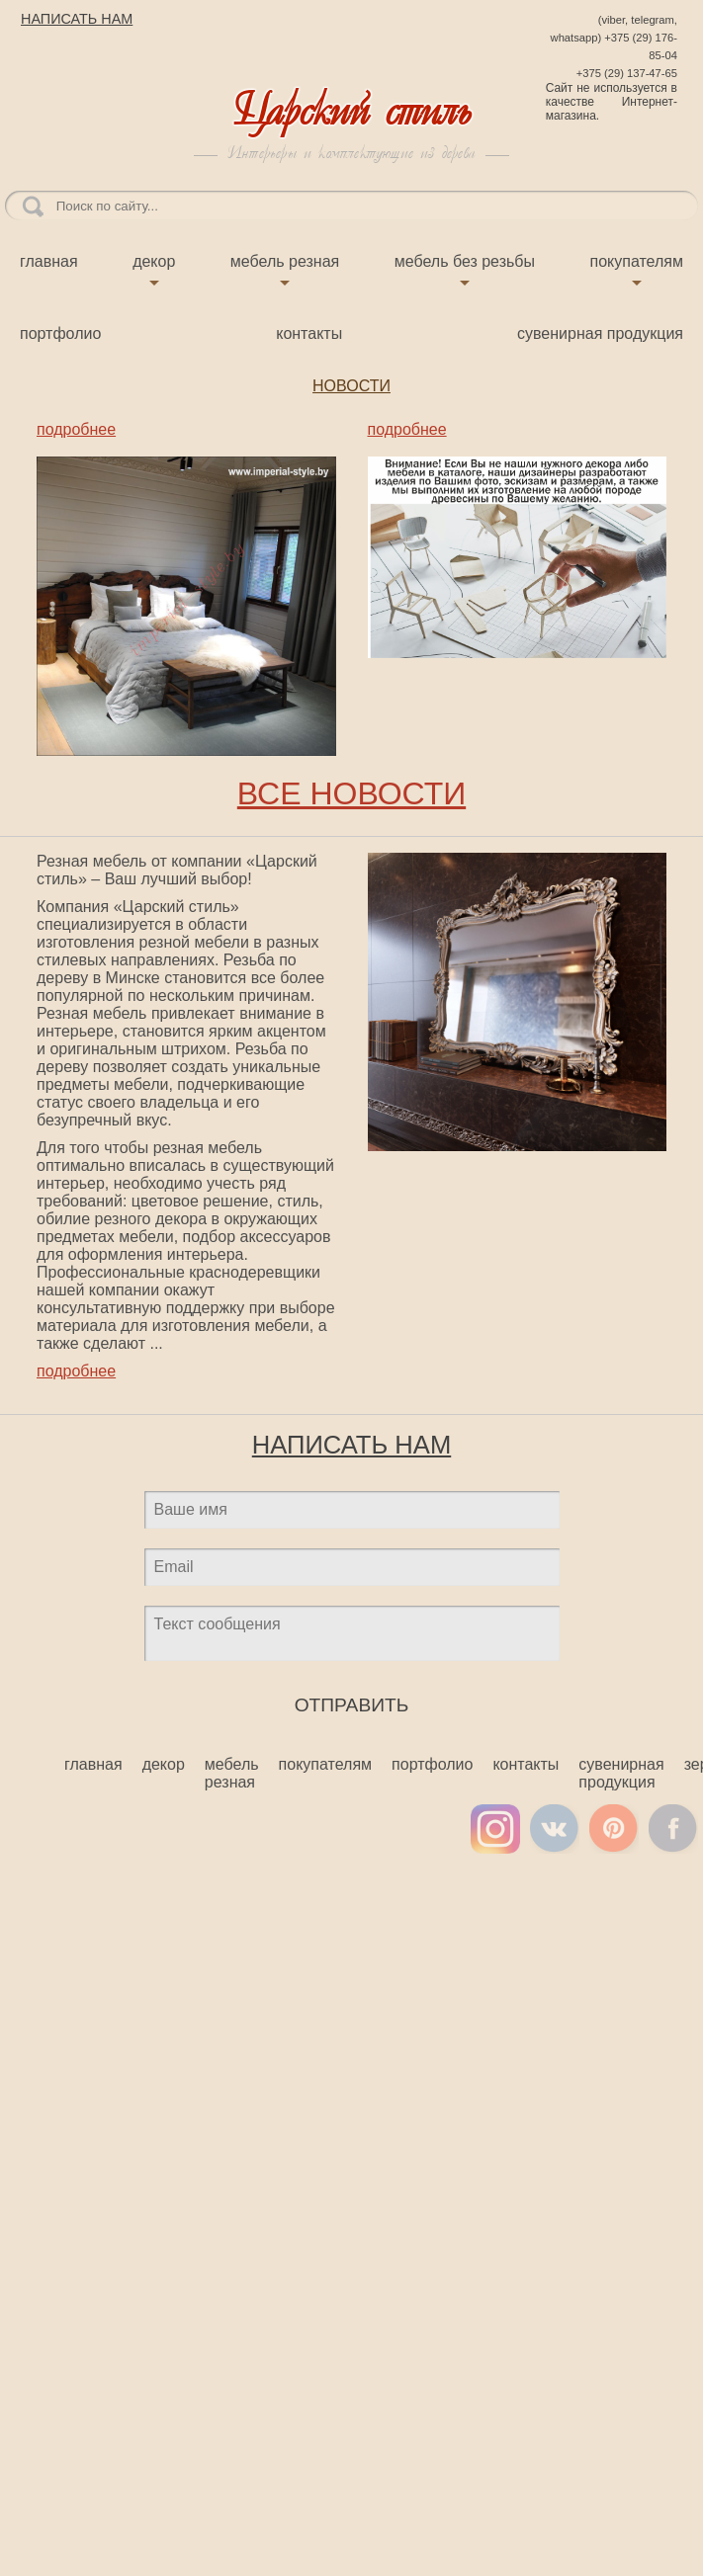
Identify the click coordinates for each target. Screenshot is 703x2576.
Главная (49, 261)
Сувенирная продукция (600, 333)
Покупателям (636, 261)
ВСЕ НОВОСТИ (351, 793)
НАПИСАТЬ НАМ (76, 19)
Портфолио (60, 333)
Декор (153, 261)
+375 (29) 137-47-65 (626, 73)
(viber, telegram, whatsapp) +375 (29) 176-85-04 (614, 37)
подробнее (76, 429)
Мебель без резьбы (465, 261)
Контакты (309, 333)
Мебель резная (284, 261)
